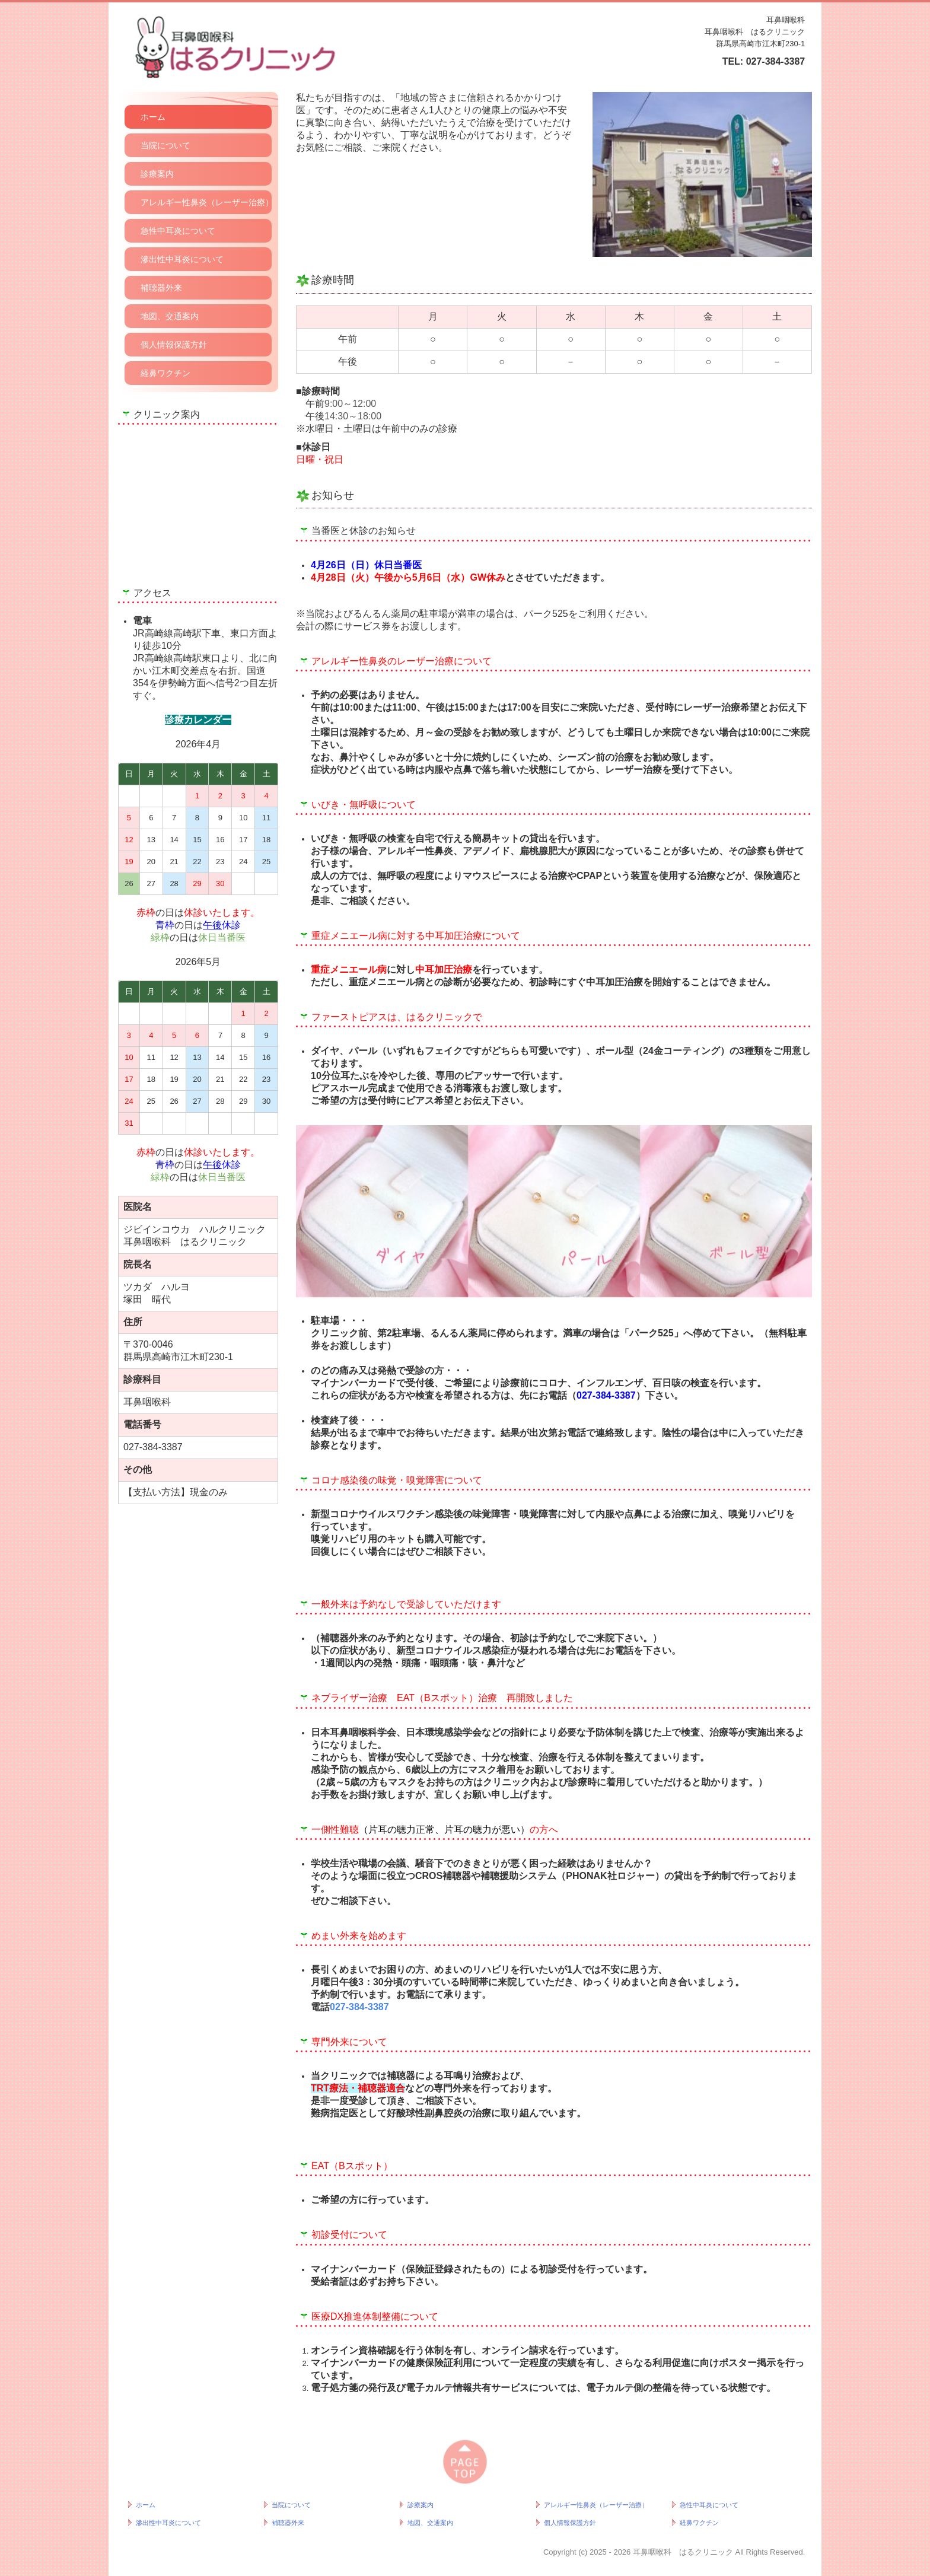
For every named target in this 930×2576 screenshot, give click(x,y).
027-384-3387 (775, 61)
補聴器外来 (161, 287)
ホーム (153, 117)
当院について (165, 145)
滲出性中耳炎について (182, 259)
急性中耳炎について (178, 230)
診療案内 (157, 174)
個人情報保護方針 (174, 344)
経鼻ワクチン (165, 373)
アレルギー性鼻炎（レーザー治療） (206, 202)
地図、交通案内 (170, 316)
